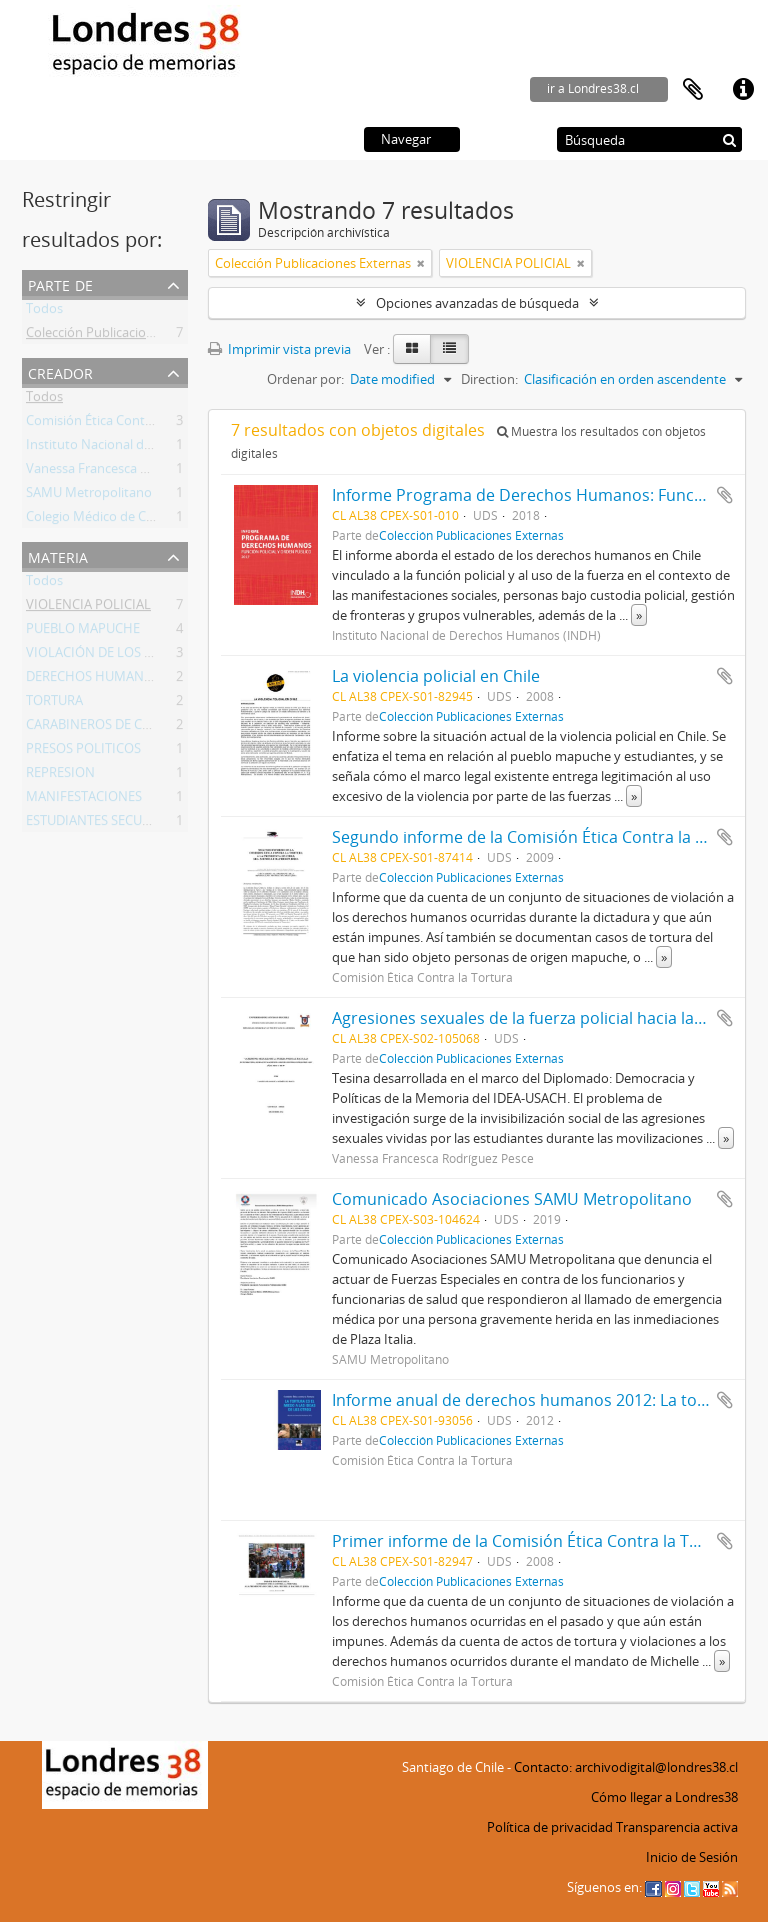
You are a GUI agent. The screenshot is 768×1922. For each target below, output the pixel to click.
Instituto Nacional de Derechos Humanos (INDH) (171, 448)
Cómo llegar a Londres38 (664, 1797)
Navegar (406, 139)
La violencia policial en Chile (436, 676)
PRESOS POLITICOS (83, 752)
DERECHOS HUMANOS (93, 680)
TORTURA (54, 704)
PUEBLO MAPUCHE (83, 632)
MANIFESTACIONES (84, 800)
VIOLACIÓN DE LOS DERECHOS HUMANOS (152, 656)
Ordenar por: (305, 379)
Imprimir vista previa (279, 349)
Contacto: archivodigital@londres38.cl (626, 1767)
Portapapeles (693, 90)
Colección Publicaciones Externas (124, 336)
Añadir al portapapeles (725, 495)
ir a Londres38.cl (593, 88)
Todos (44, 312)
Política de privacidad (550, 1827)
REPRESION (60, 776)
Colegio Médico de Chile (96, 520)
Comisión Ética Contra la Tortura (122, 424)
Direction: (489, 379)
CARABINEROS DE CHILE (98, 728)
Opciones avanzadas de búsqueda (477, 303)
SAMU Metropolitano (89, 496)
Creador (60, 371)
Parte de (60, 283)
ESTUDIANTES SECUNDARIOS (112, 824)
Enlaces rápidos (743, 90)
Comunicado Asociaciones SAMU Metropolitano (512, 1199)
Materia (58, 555)
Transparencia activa (677, 1827)
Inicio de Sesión (692, 1857)
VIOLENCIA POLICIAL (88, 608)
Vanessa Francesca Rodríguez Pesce (131, 472)
